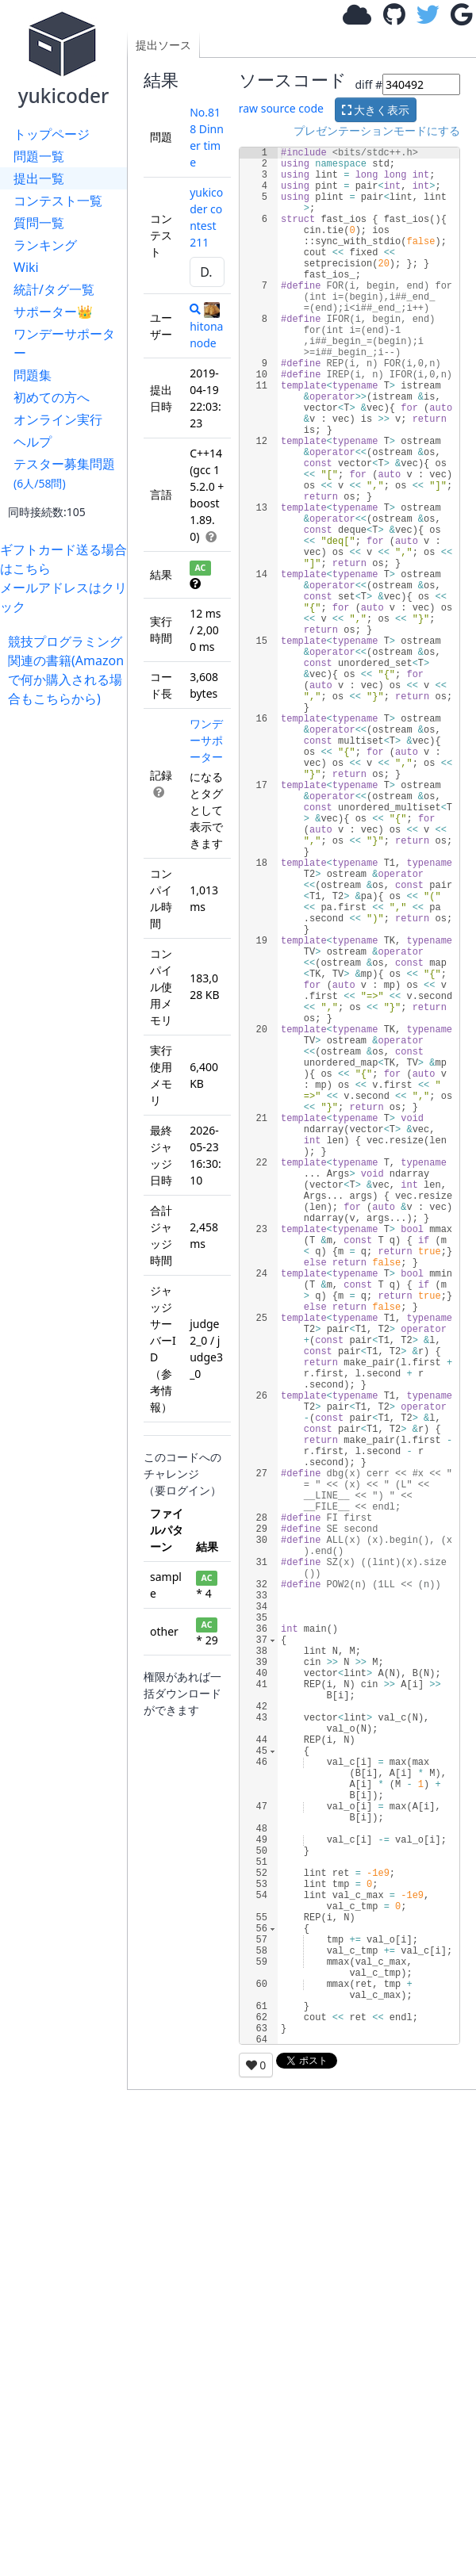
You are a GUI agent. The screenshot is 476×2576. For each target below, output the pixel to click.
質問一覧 (38, 223)
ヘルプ (32, 441)
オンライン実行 (57, 419)
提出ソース (163, 44)
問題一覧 (38, 156)
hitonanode (206, 326)
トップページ (51, 134)
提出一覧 (38, 178)
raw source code (281, 108)
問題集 (32, 375)
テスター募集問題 (64, 473)
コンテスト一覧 (57, 200)
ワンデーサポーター (64, 343)
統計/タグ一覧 (53, 289)
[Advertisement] (67, 757)
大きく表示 (376, 109)
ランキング (45, 245)
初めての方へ (51, 397)
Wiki (26, 267)
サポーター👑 (53, 311)
